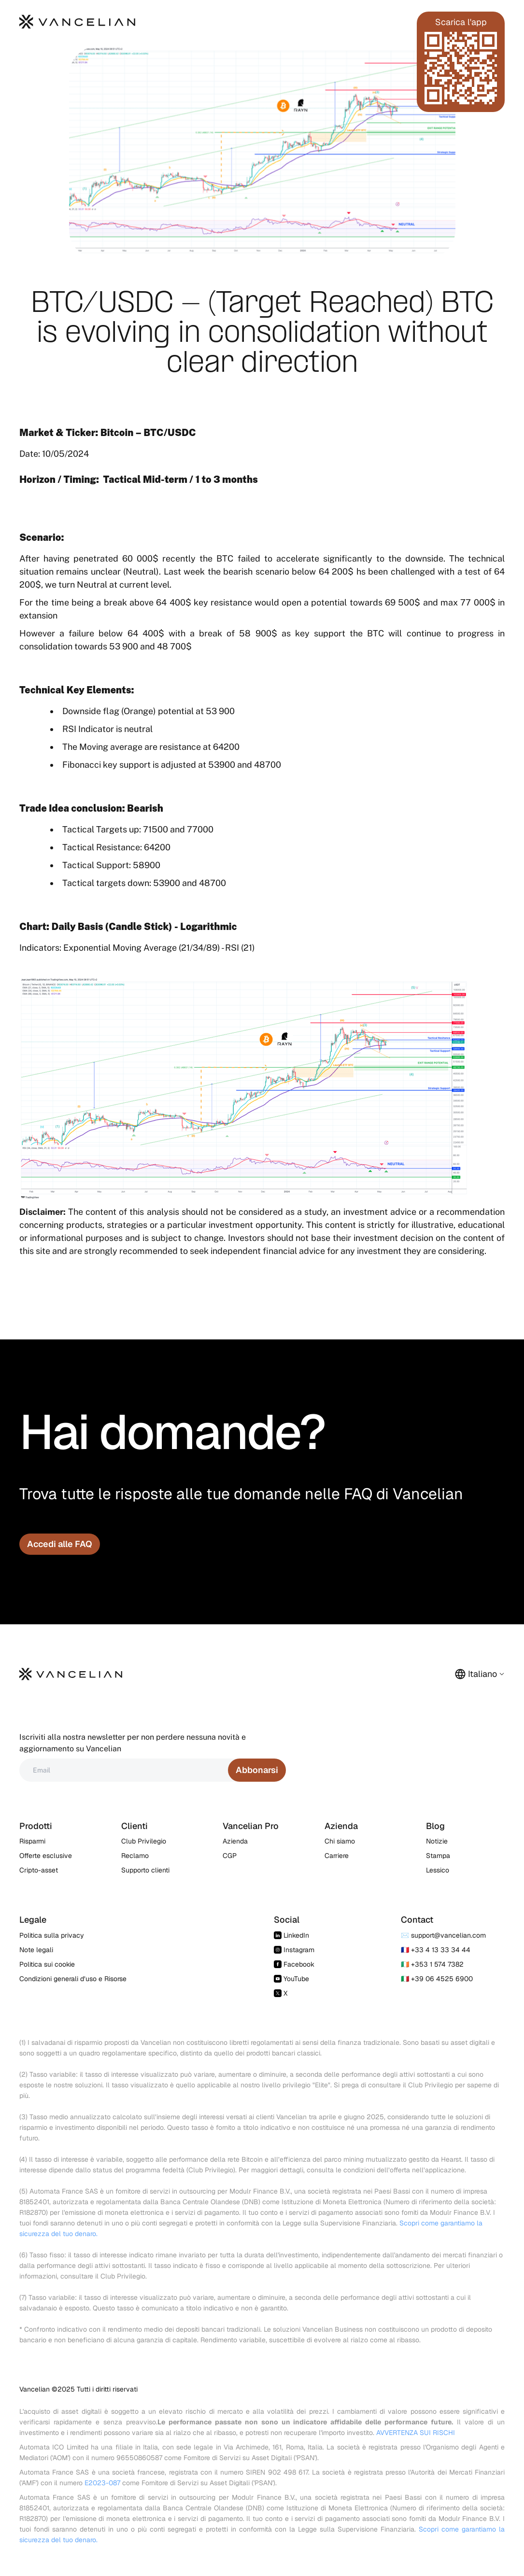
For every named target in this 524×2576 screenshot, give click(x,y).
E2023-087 (102, 2482)
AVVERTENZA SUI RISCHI (415, 2432)
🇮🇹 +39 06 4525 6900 (437, 1978)
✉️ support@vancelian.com (443, 1935)
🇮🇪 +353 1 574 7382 (432, 1964)
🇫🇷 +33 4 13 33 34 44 (435, 1949)
